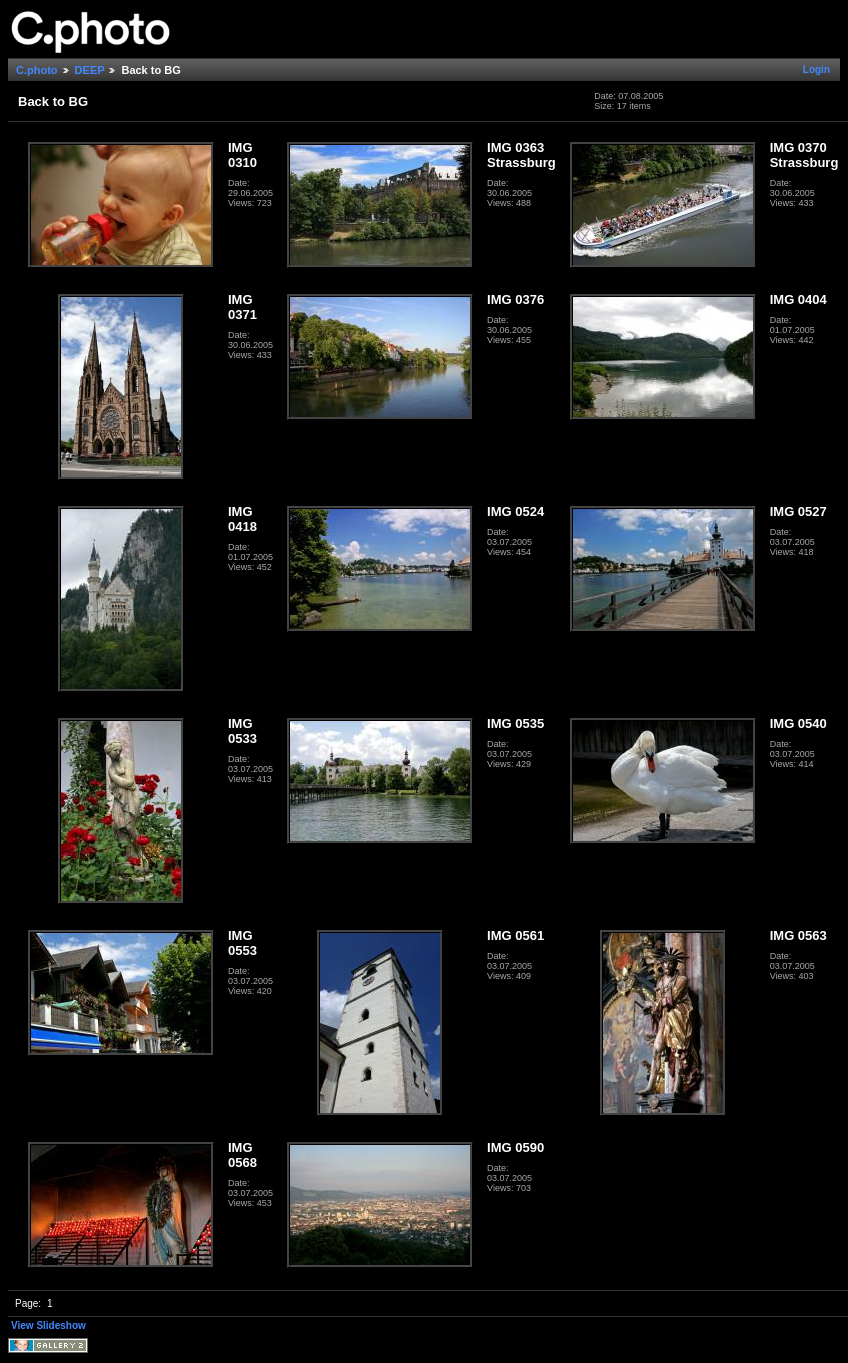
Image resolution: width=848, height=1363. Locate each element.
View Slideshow (48, 1325)
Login (816, 69)
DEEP (90, 70)
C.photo (37, 70)
